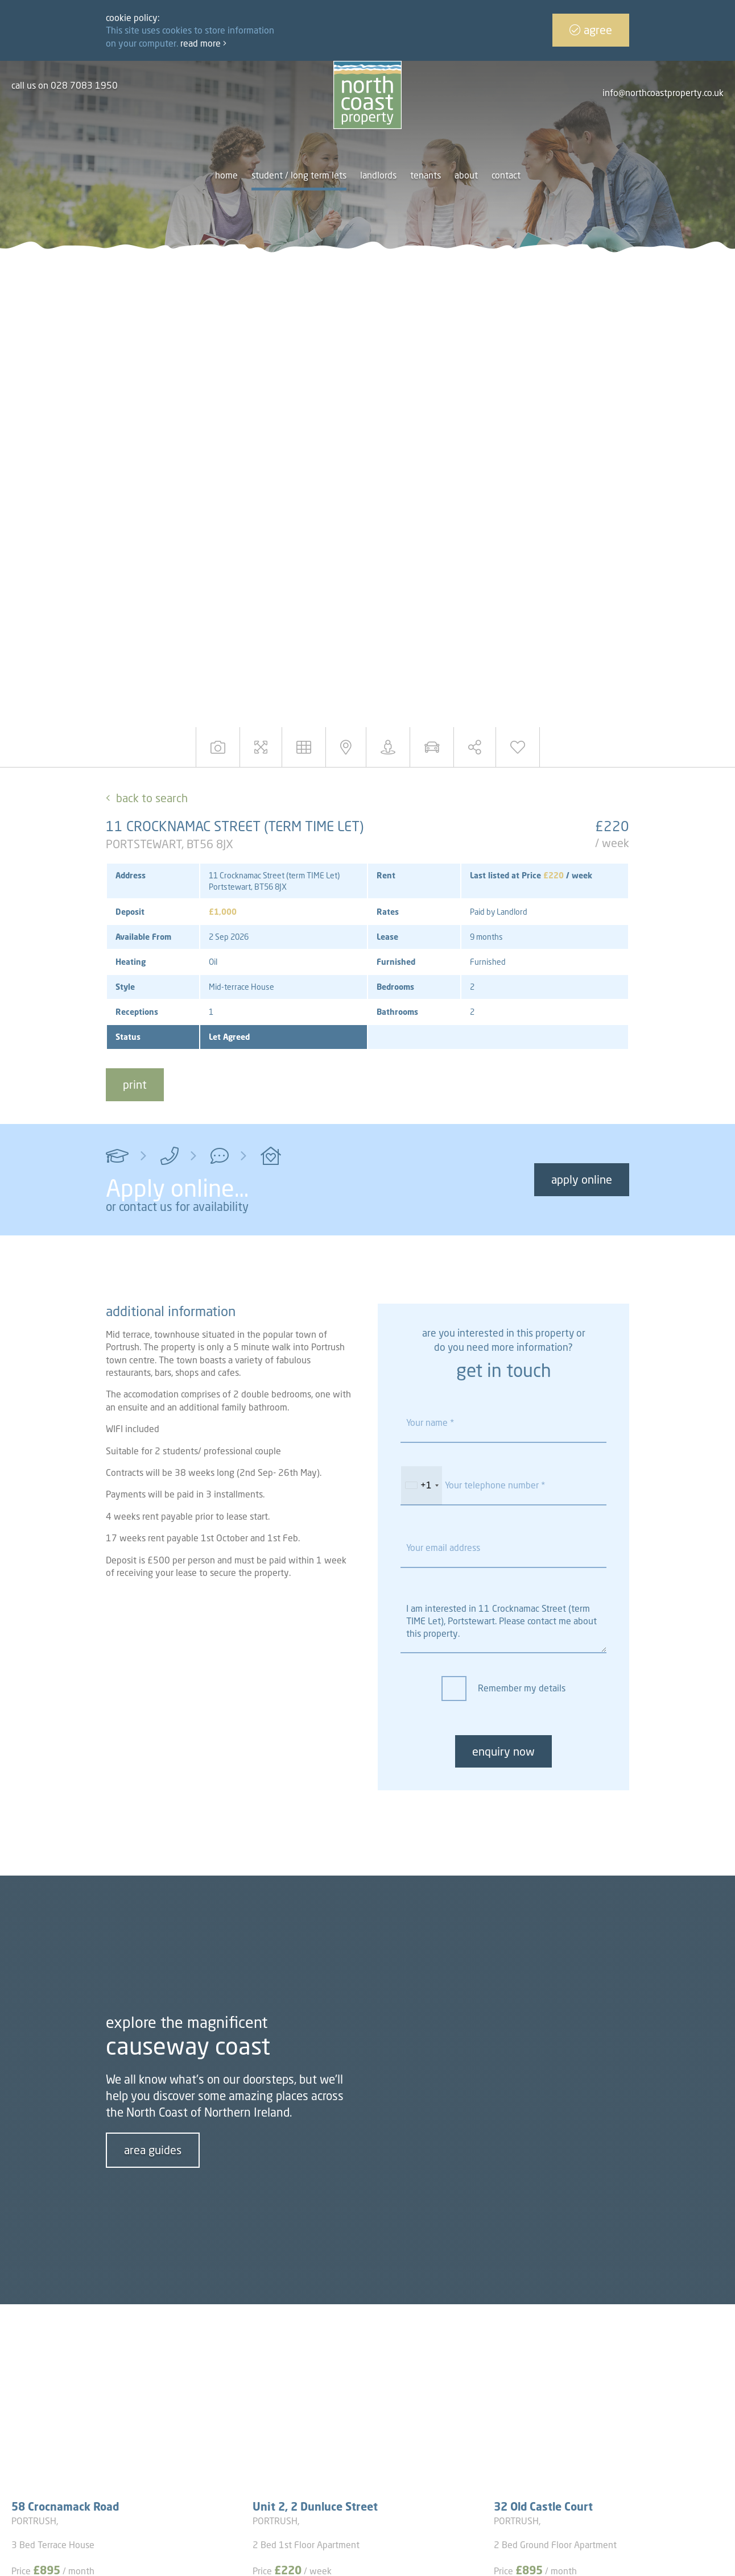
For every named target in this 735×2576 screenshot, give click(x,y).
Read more (203, 43)
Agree (590, 30)
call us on (64, 85)
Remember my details (521, 1688)
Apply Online (581, 1179)
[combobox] (421, 1485)
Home (226, 175)
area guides (152, 2150)
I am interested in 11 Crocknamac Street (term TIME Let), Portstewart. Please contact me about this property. (503, 1622)
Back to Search (152, 798)
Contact (506, 175)
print (135, 1084)
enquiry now (503, 1751)
